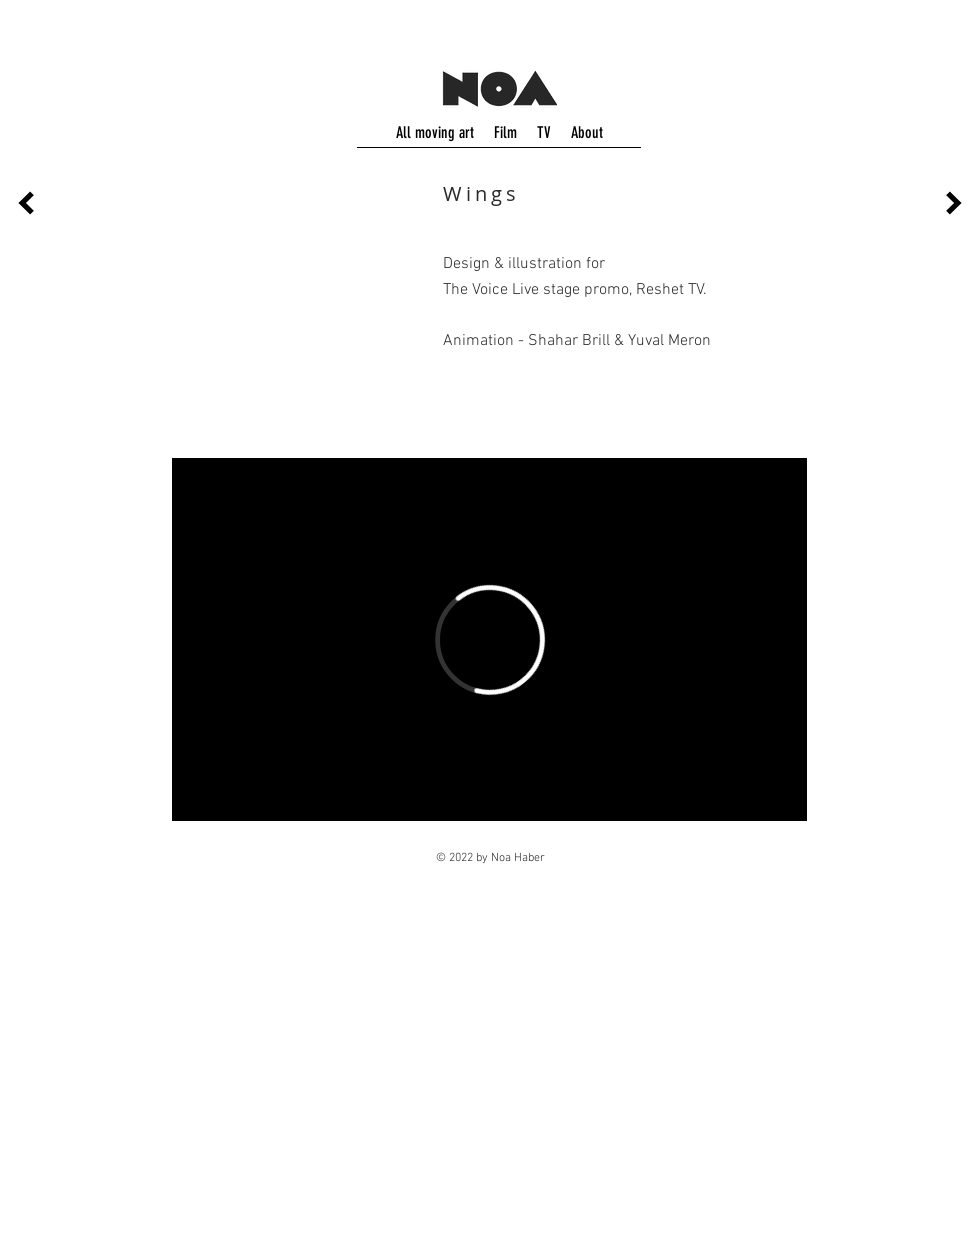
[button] (302, 310)
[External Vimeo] (489, 639)
